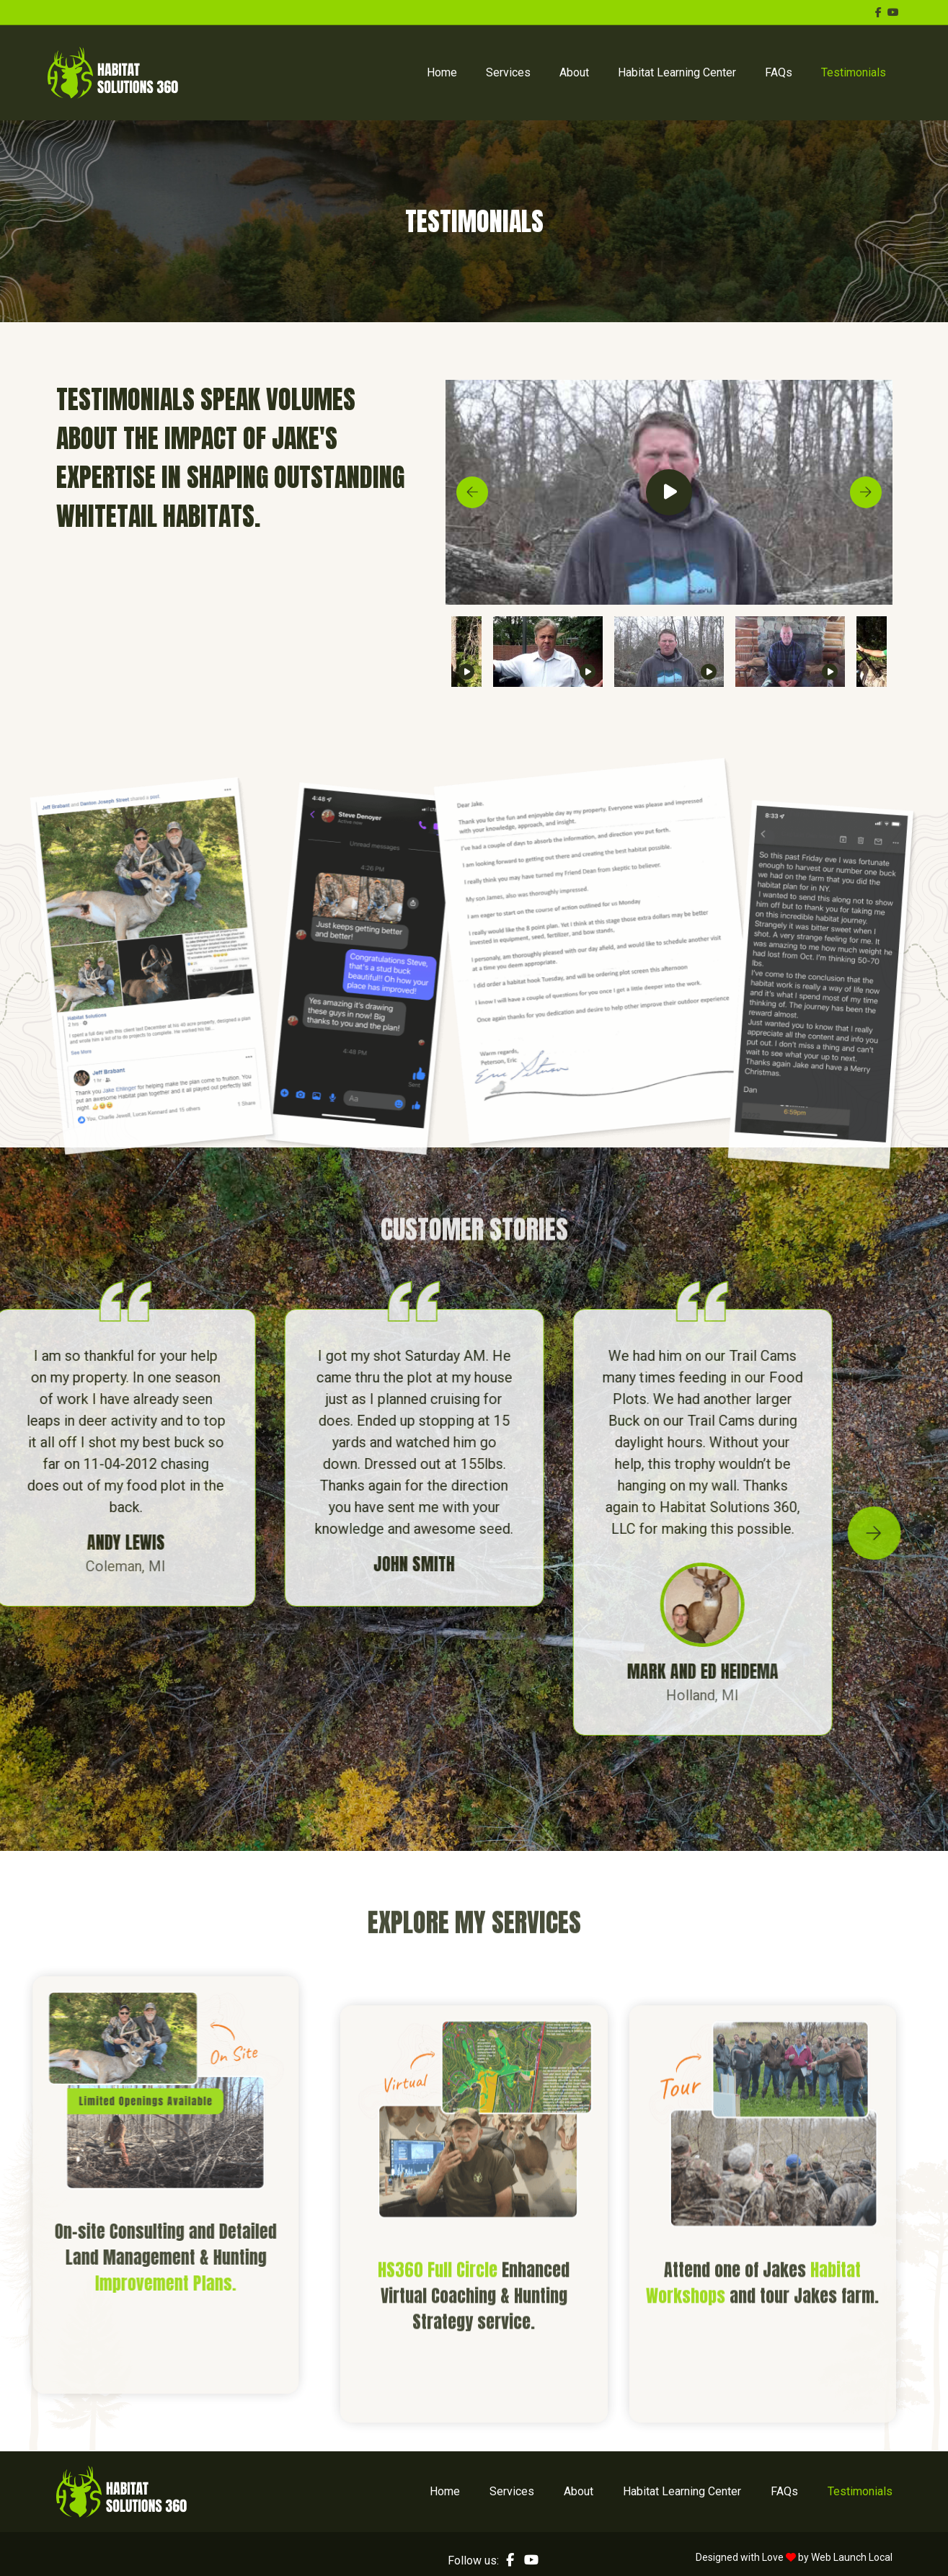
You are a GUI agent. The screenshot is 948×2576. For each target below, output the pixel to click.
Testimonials (853, 72)
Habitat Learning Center (677, 72)
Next (866, 492)
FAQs (778, 72)
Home (442, 72)
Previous (472, 492)
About (574, 72)
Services (508, 72)
